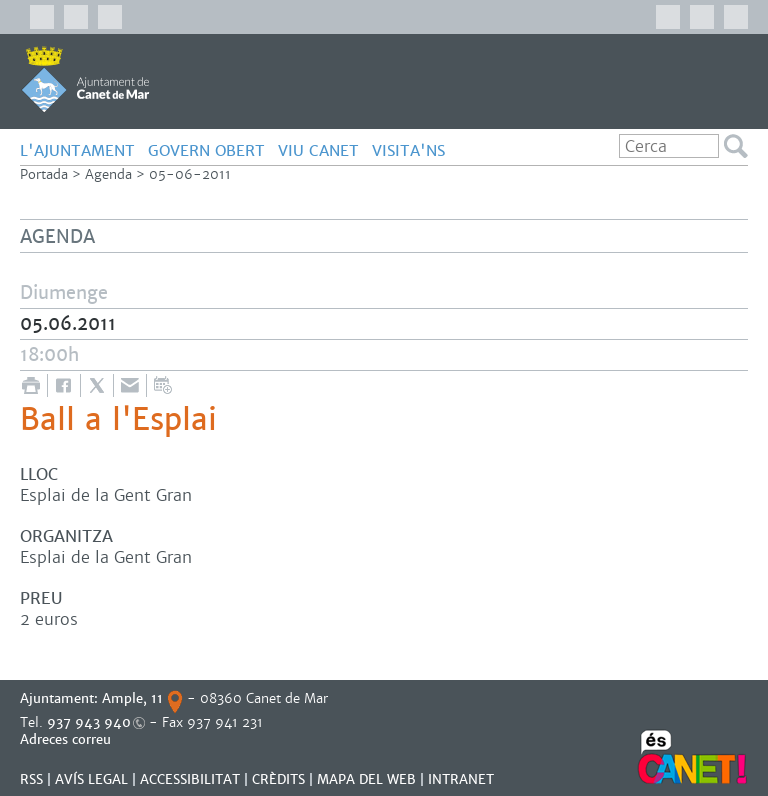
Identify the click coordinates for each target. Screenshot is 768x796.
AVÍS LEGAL (91, 779)
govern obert (206, 150)
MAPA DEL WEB (366, 779)
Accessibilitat (190, 779)
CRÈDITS (278, 779)
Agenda (108, 174)
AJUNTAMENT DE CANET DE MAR (85, 79)
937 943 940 (89, 722)
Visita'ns (408, 150)
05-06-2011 (190, 174)
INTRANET (461, 779)
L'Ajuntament (77, 150)
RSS (31, 779)
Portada (44, 174)
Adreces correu (67, 739)
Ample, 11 (132, 698)
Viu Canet (318, 150)
